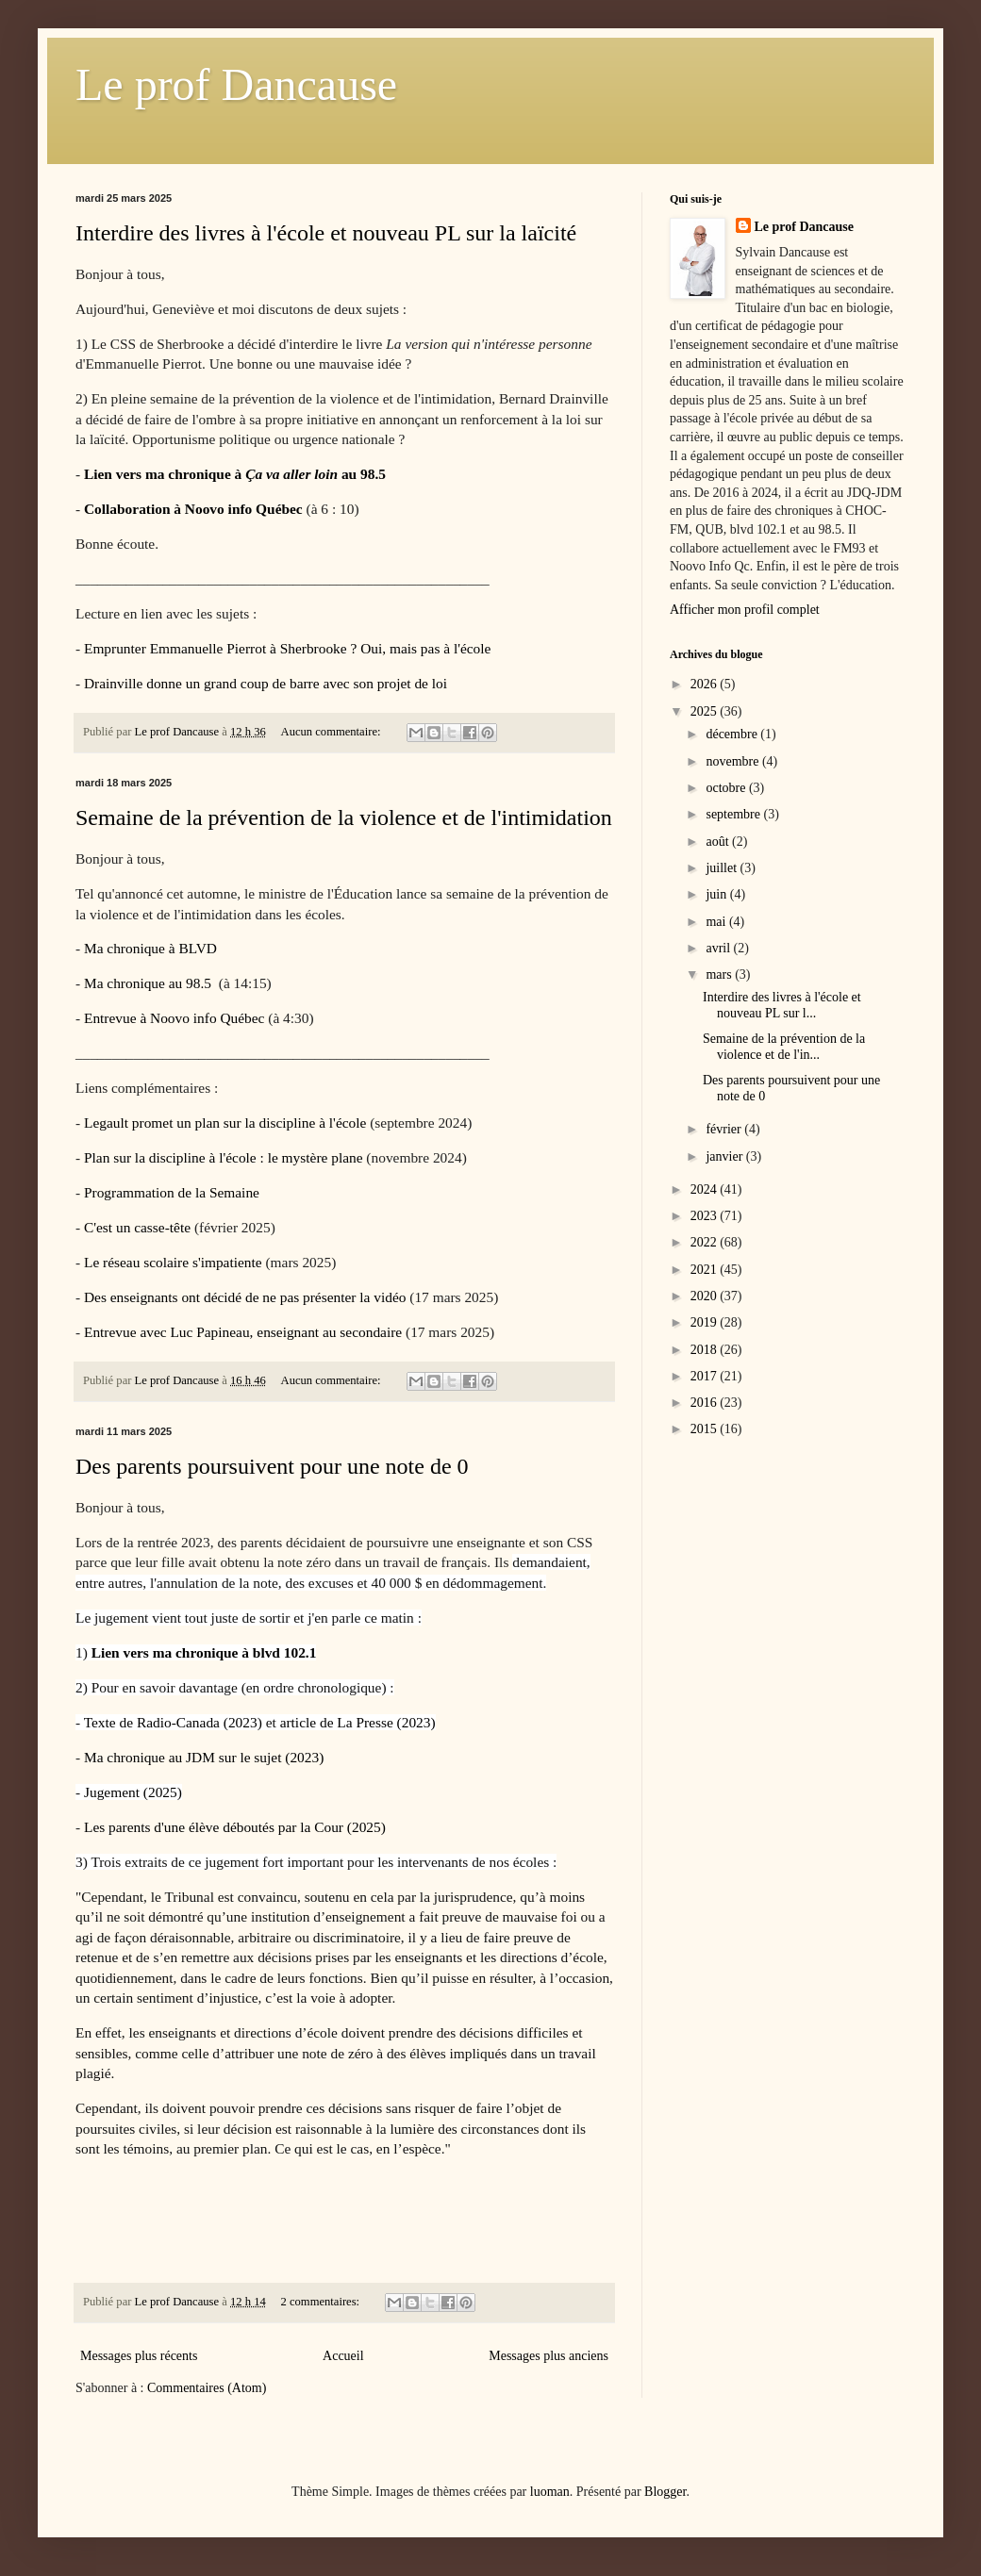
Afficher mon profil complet (745, 610)
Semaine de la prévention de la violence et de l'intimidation (343, 817)
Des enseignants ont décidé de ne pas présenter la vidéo (245, 1297)
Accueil (343, 2356)
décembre (733, 734)
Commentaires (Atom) (206, 2388)
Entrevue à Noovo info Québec (174, 1018)
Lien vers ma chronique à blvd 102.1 (204, 1652)
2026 (705, 684)
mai (717, 922)
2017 (705, 1376)
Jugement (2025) (133, 1792)
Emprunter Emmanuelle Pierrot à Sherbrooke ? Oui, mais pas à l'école (287, 648)
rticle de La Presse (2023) (360, 1722)
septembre (734, 814)
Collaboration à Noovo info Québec (193, 509)
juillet (723, 868)
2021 (705, 1270)
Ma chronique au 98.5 (149, 983)
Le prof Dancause (236, 84)
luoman (550, 2492)
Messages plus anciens (548, 2356)
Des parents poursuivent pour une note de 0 (272, 1466)
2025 (705, 711)
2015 (705, 1429)
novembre (733, 761)
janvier (725, 1156)
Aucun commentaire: (332, 731)
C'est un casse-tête (137, 1227)
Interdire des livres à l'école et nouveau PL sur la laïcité (325, 233)
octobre (727, 788)
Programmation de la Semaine (173, 1192)
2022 (705, 1242)
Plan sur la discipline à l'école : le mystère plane (223, 1157)
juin (717, 894)
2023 (705, 1216)
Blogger (665, 2492)
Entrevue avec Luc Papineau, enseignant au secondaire (245, 1332)
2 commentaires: (322, 2301)
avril (719, 948)
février (725, 1129)
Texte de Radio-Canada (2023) (173, 1722)
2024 (705, 1189)
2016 (705, 1402)
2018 (705, 1350)
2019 (705, 1322)
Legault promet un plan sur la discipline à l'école (225, 1123)
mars (720, 974)
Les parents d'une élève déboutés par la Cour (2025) (235, 1827)
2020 (705, 1296)
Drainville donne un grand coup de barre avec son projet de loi (265, 683)
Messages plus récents (138, 2356)
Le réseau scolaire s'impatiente (173, 1262)
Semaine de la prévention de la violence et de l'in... (784, 1047)
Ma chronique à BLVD (150, 948)
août (719, 841)
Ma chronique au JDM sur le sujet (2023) (205, 1757)
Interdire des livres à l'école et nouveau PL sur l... (782, 1005)
